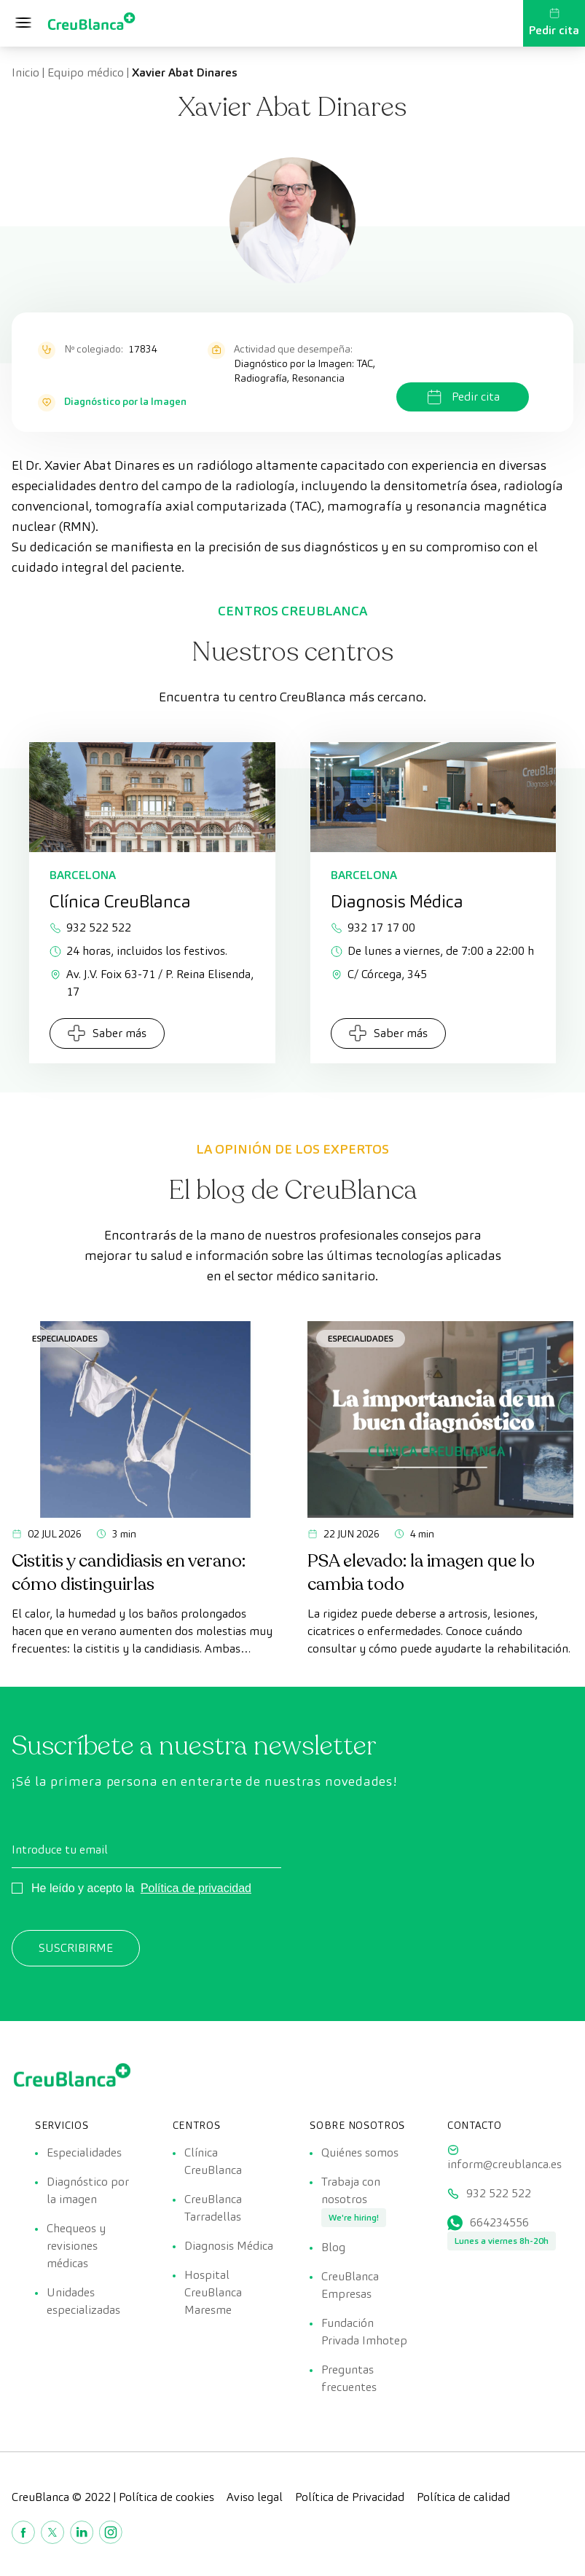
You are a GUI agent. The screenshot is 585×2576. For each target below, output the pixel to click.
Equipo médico (85, 72)
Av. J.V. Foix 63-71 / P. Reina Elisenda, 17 (152, 982)
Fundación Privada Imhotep (364, 2331)
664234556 (499, 2222)
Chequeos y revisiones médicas (76, 2246)
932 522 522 (90, 927)
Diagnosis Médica (228, 2245)
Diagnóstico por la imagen (88, 2190)
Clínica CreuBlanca (213, 2161)
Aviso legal (255, 2497)
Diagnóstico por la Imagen (125, 401)
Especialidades (65, 1338)
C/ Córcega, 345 (379, 974)
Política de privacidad (196, 1888)
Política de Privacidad (349, 2497)
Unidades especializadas (83, 2301)
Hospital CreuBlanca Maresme (213, 2292)
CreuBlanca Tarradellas (213, 2207)
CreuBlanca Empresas (350, 2285)
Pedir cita (554, 22)
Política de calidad (463, 2497)
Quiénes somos (359, 2152)
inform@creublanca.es (504, 2164)
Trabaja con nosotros (350, 2190)
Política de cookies (166, 2497)
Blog (333, 2247)
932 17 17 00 (373, 927)
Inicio (25, 72)
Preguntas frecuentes (349, 2378)
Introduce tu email (60, 1849)
